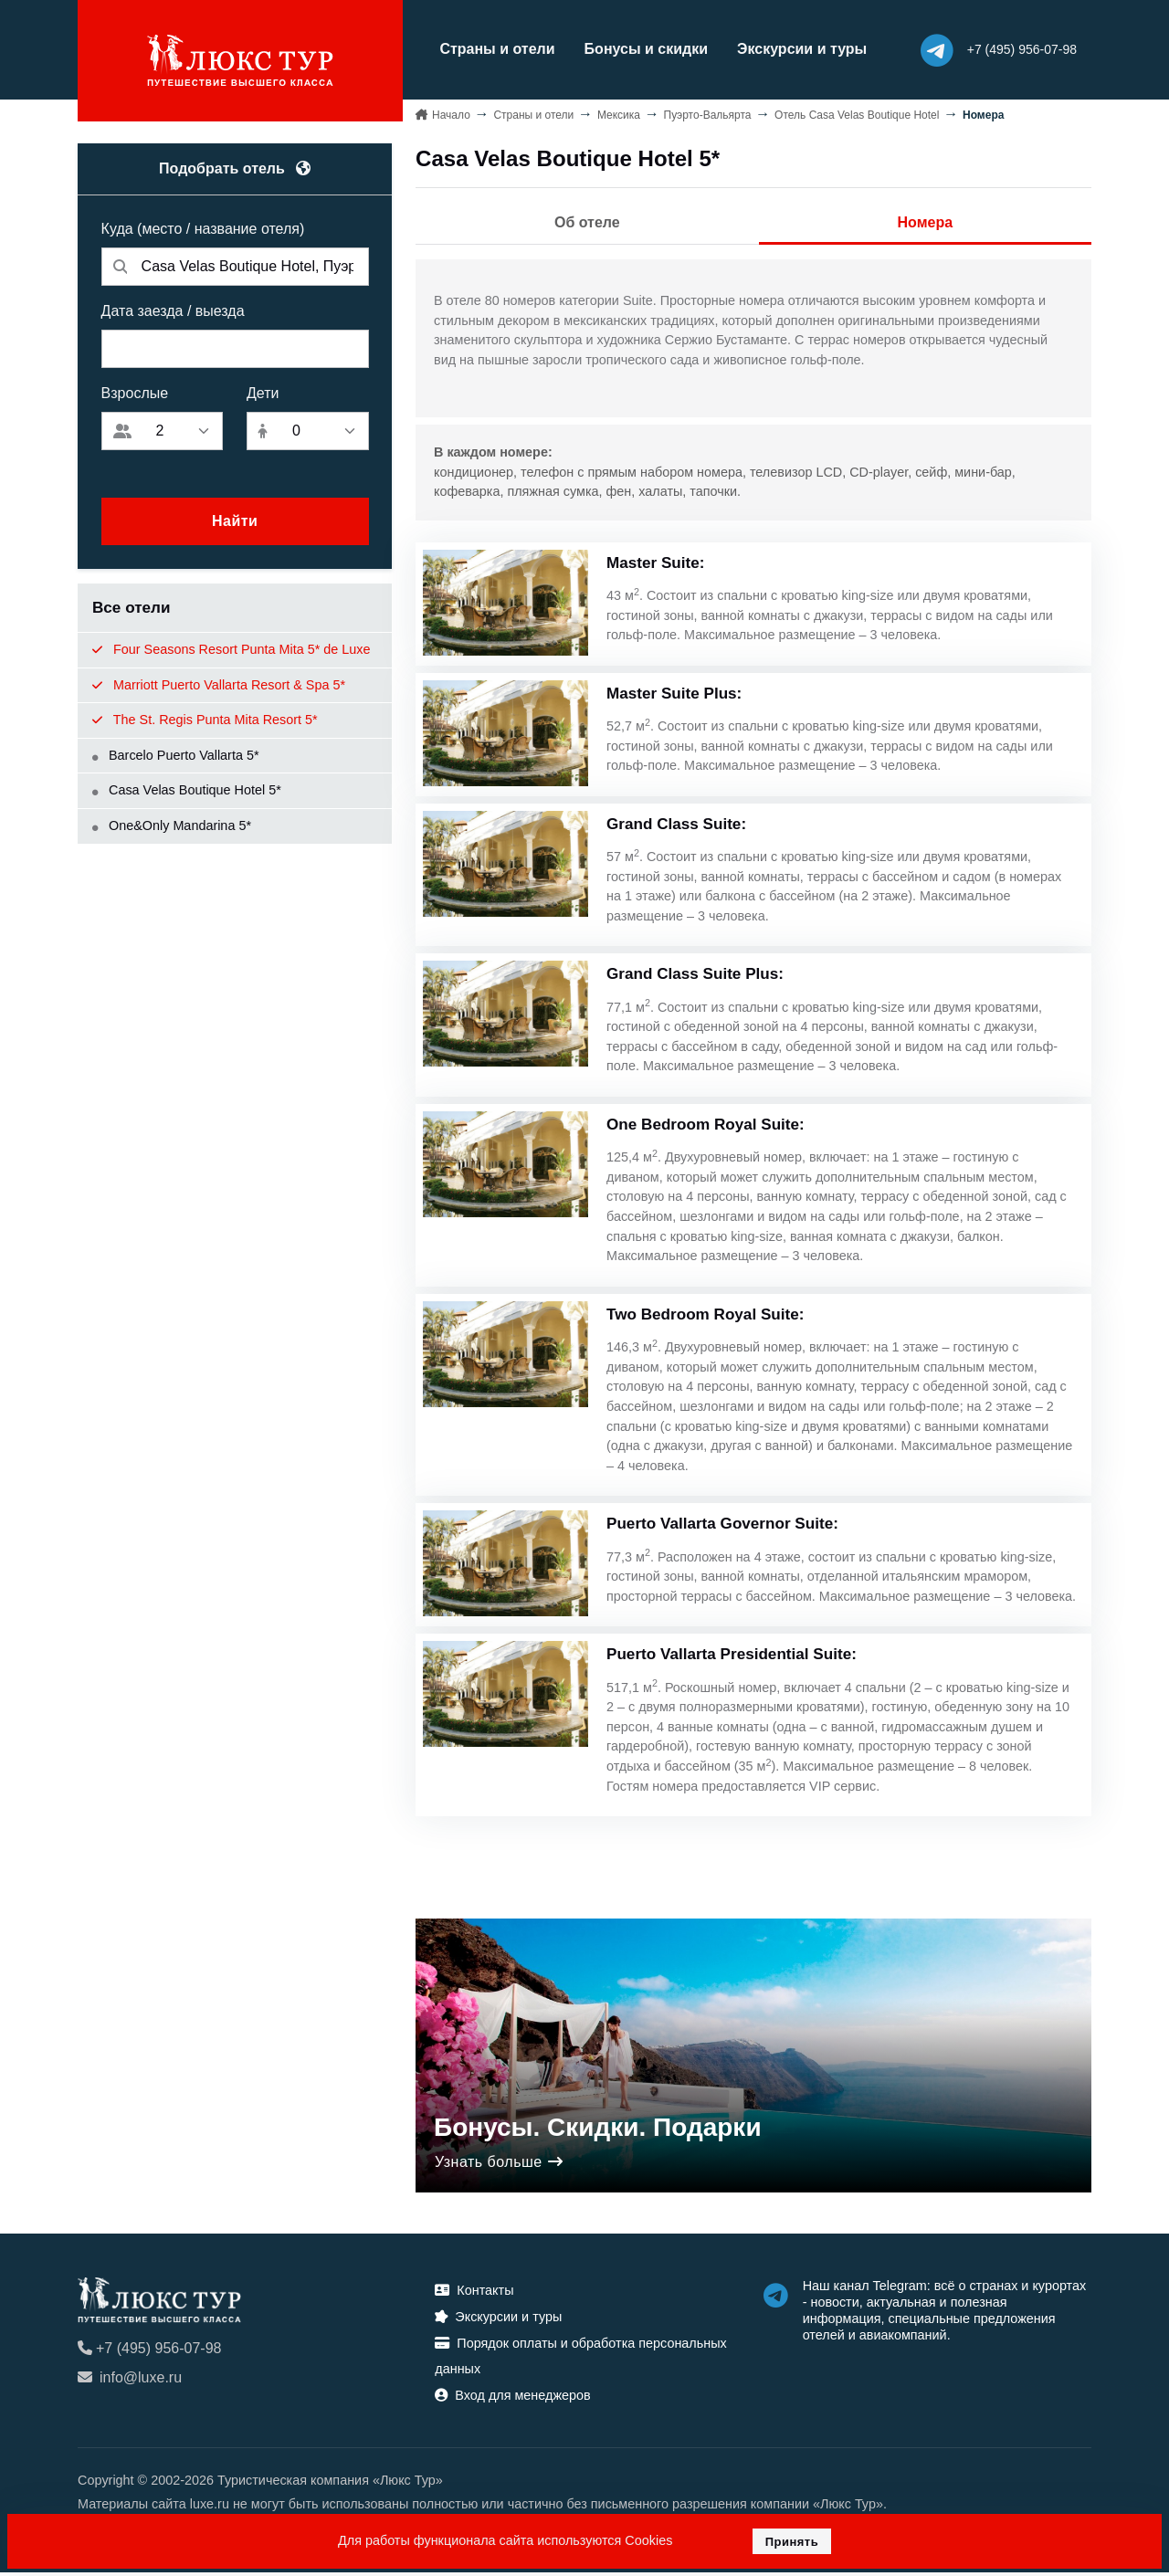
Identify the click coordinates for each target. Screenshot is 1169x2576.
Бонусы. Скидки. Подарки (598, 2131)
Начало (451, 113)
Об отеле (587, 220)
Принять (792, 2542)
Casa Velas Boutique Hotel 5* (186, 789)
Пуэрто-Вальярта (708, 113)
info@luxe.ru (130, 2381)
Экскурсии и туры (793, 49)
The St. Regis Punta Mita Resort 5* (205, 718)
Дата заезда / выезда (173, 310)
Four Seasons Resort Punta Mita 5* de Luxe (231, 648)
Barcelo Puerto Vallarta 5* (175, 753)
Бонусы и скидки (636, 49)
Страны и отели (487, 49)
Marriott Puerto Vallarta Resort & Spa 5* (218, 683)
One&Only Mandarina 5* (171, 824)
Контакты (474, 2294)
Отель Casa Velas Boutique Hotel (856, 113)
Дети (263, 392)
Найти (235, 520)
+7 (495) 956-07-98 (149, 2352)
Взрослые (135, 392)
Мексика (618, 113)
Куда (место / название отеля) (203, 228)
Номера (925, 220)
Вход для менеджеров (512, 2399)
